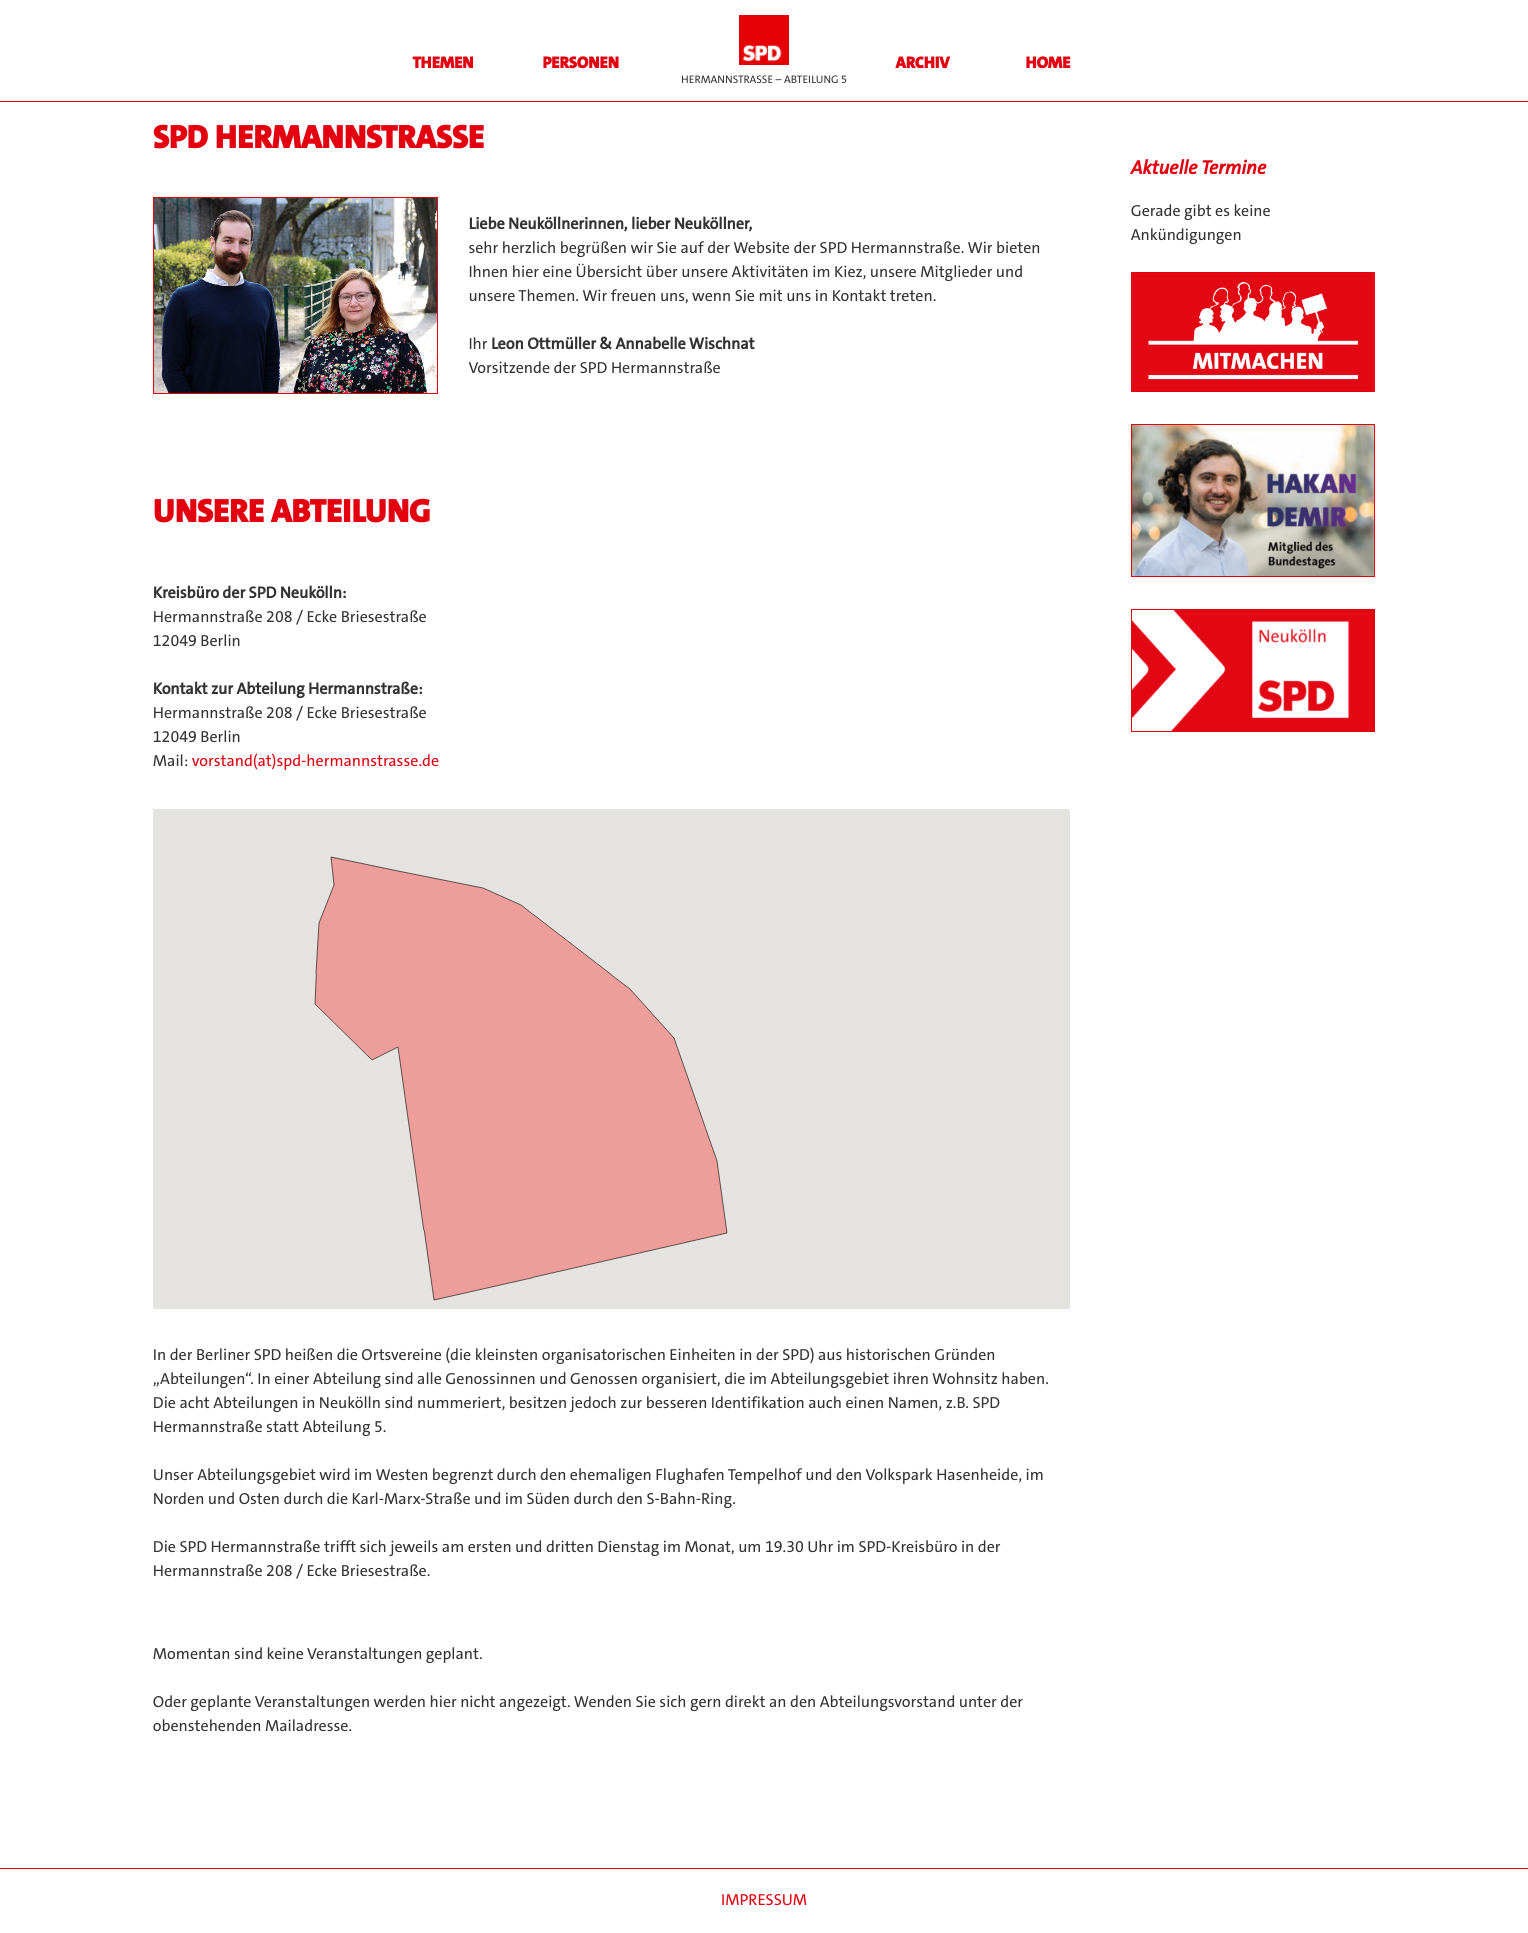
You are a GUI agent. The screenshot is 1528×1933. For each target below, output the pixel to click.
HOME (1048, 63)
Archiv (923, 63)
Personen (580, 63)
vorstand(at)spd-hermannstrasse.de (315, 761)
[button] (551, 1065)
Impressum (764, 1900)
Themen (442, 63)
